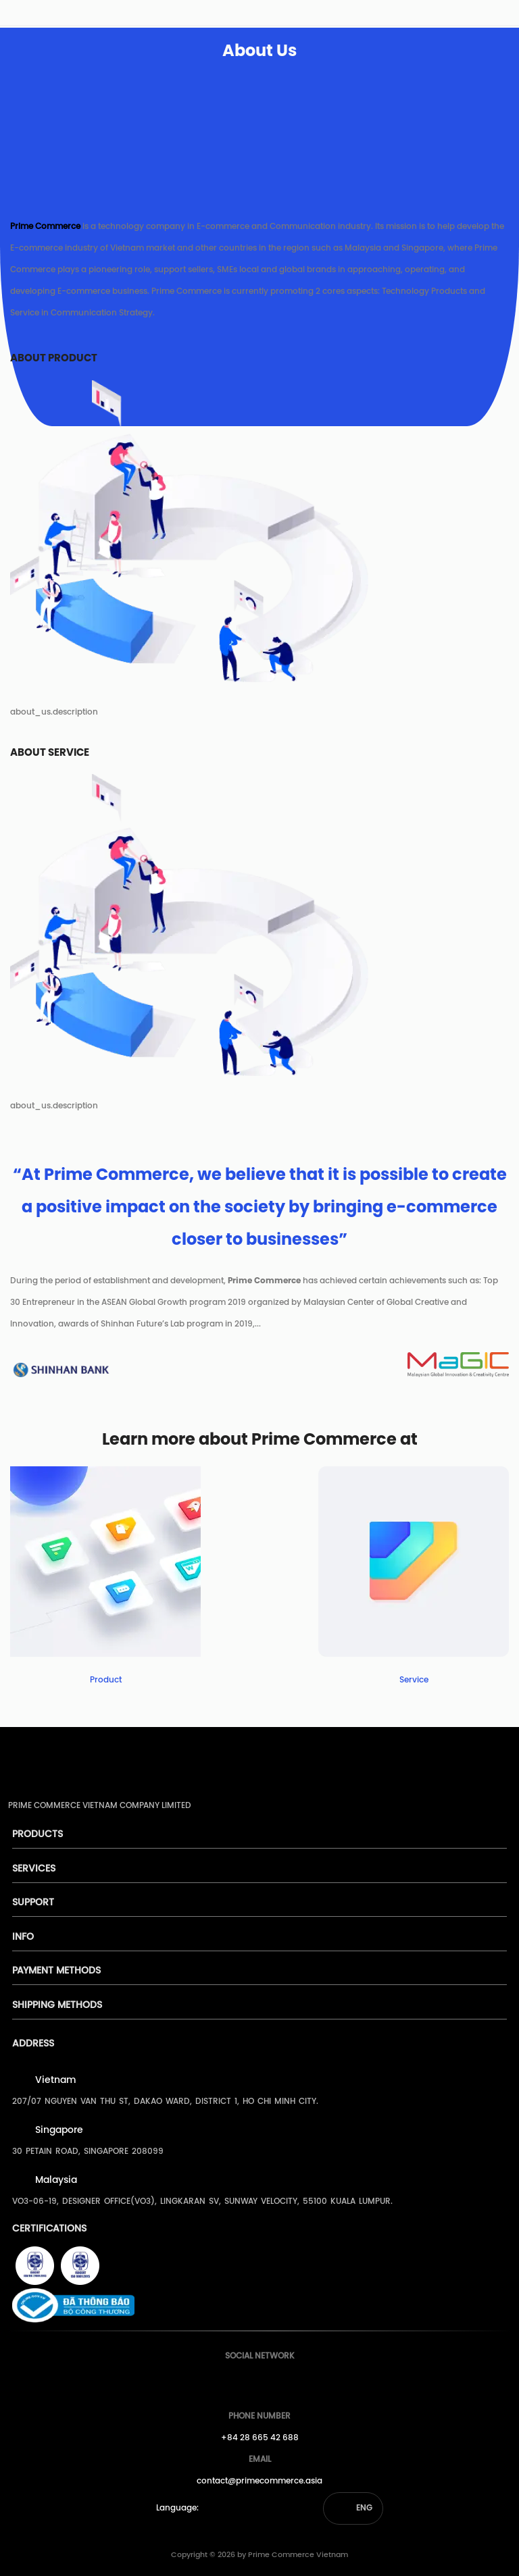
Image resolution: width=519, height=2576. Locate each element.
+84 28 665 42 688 (260, 2437)
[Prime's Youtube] (256, 2382)
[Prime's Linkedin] (281, 2382)
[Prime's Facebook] (231, 2382)
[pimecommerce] (28, 15)
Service (413, 1680)
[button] (353, 2508)
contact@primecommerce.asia (259, 2481)
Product (106, 1680)
